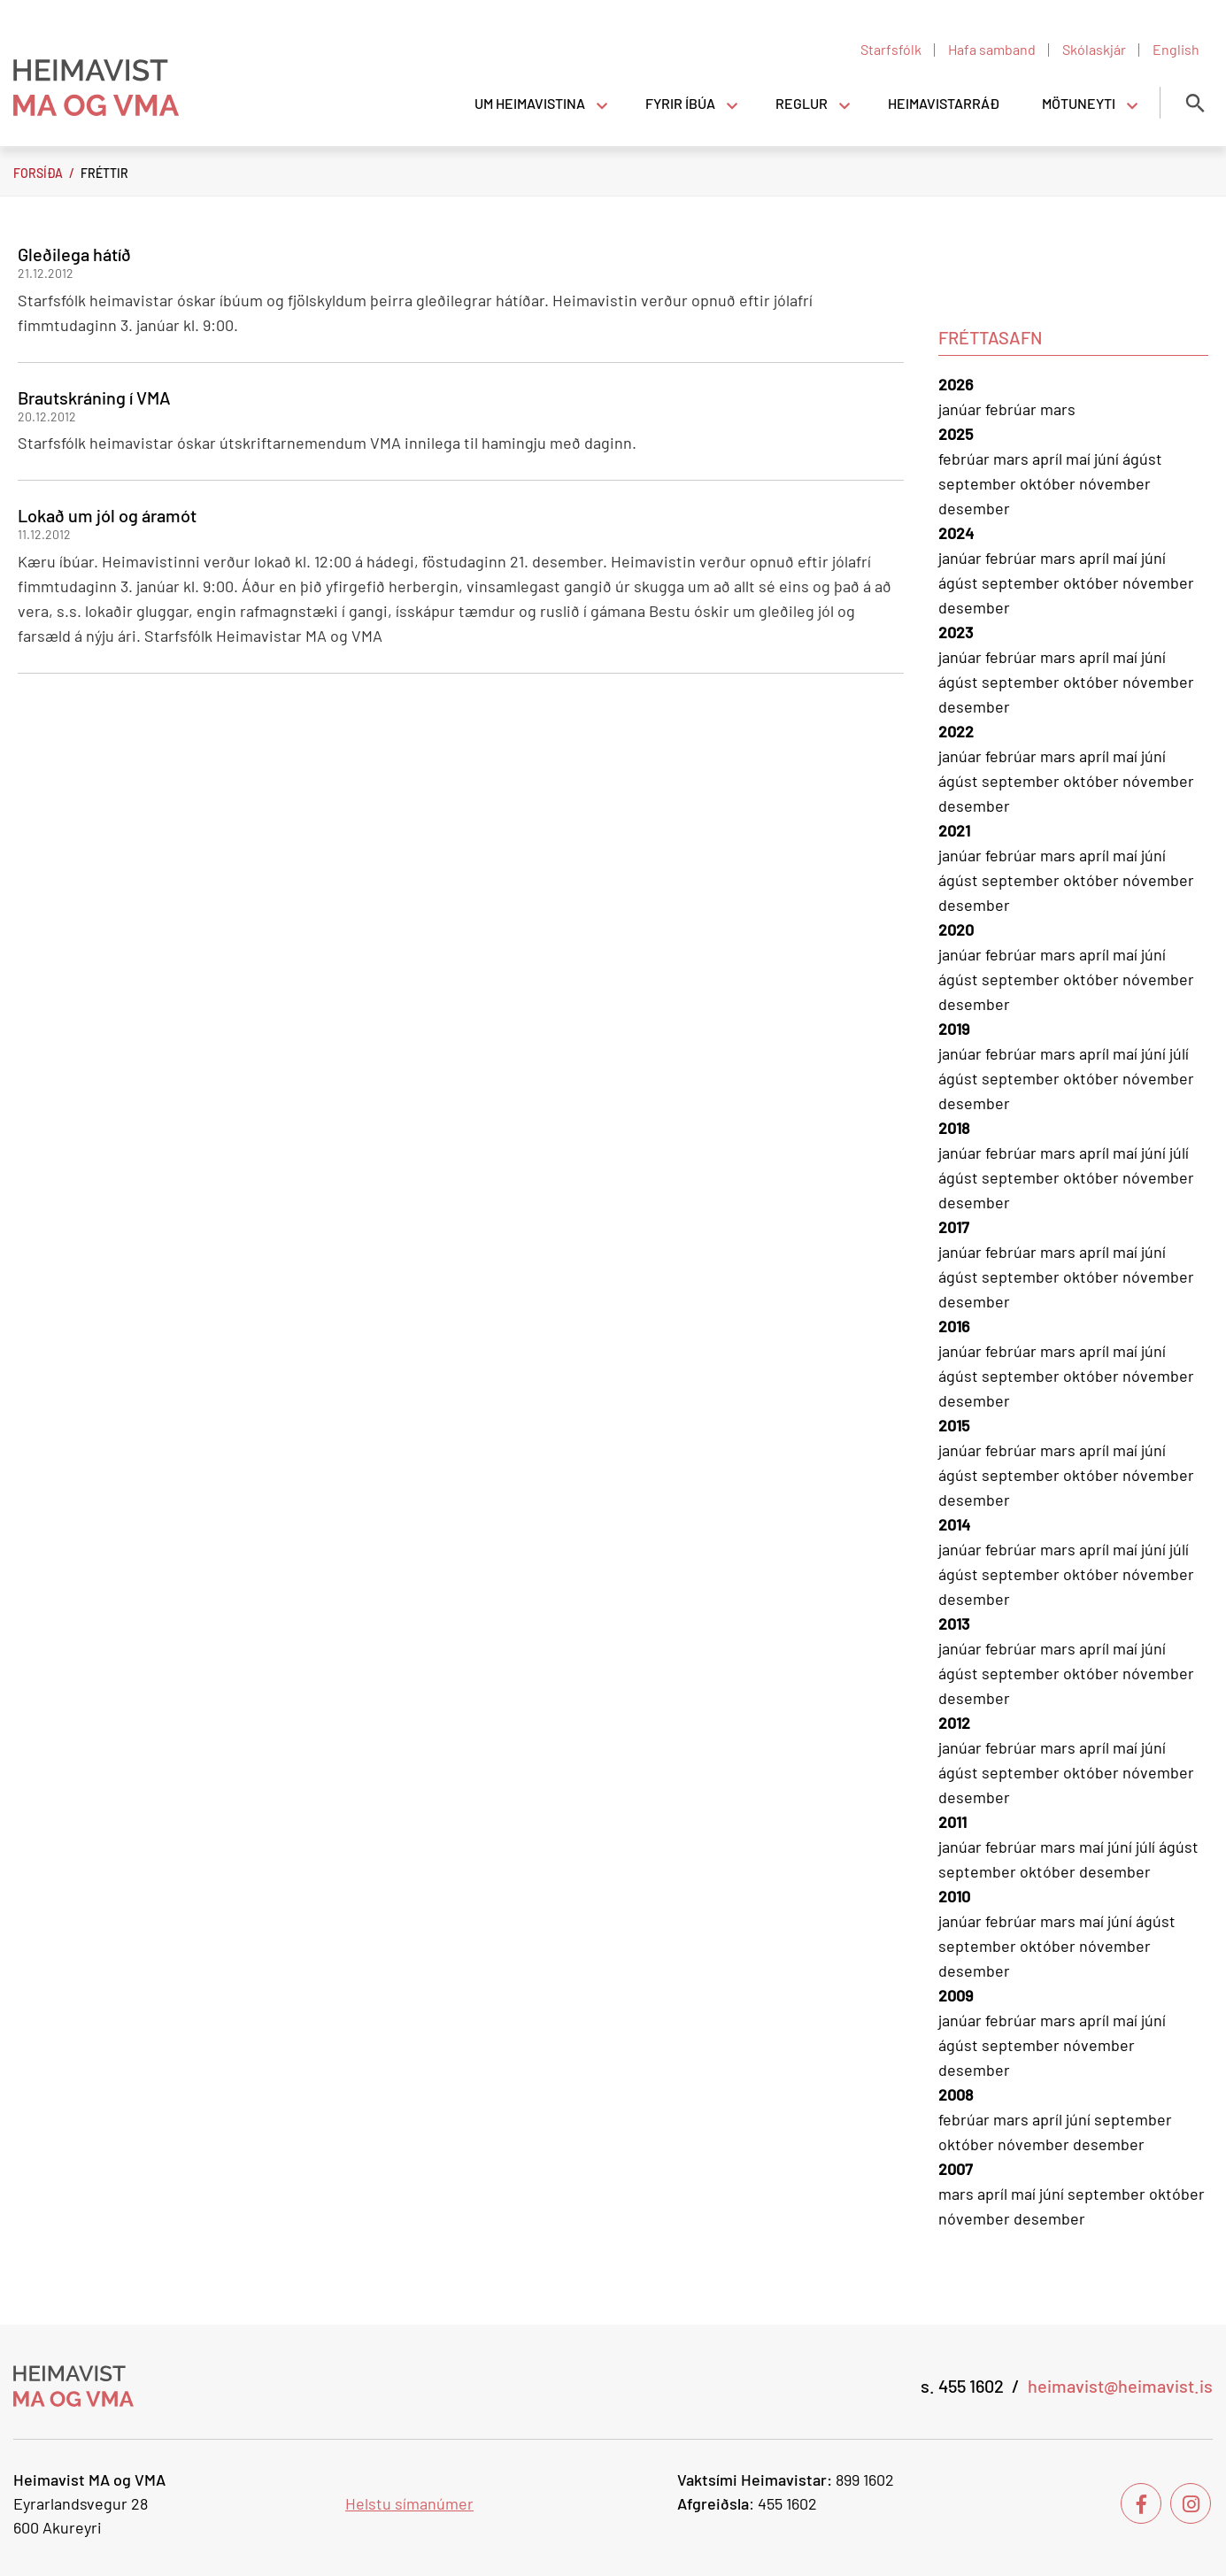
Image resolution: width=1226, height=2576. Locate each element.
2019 (953, 1028)
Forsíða (38, 173)
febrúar (1012, 409)
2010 (954, 1896)
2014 (954, 1524)
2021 (954, 830)
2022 (956, 731)
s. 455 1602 (962, 2385)
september (979, 483)
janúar (961, 409)
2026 (955, 384)
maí (1080, 458)
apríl (1049, 458)
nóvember (1115, 483)
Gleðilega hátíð (74, 254)
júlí (1179, 1053)
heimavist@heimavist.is (1120, 2385)
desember (974, 508)
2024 (956, 533)
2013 (953, 1623)
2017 (953, 1227)
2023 (955, 632)
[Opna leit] (1195, 102)
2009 (955, 1995)
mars (1058, 409)
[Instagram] (1190, 2503)
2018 (953, 1128)
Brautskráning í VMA (94, 397)
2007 (955, 2169)
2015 (953, 1425)
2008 (955, 2094)
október (1049, 483)
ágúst (1142, 458)
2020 (956, 929)
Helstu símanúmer (409, 2503)
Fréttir (104, 173)
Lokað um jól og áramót (107, 515)
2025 (955, 433)
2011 (952, 1822)
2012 (954, 1722)
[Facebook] (1141, 2503)
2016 (953, 1326)
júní (1108, 458)
